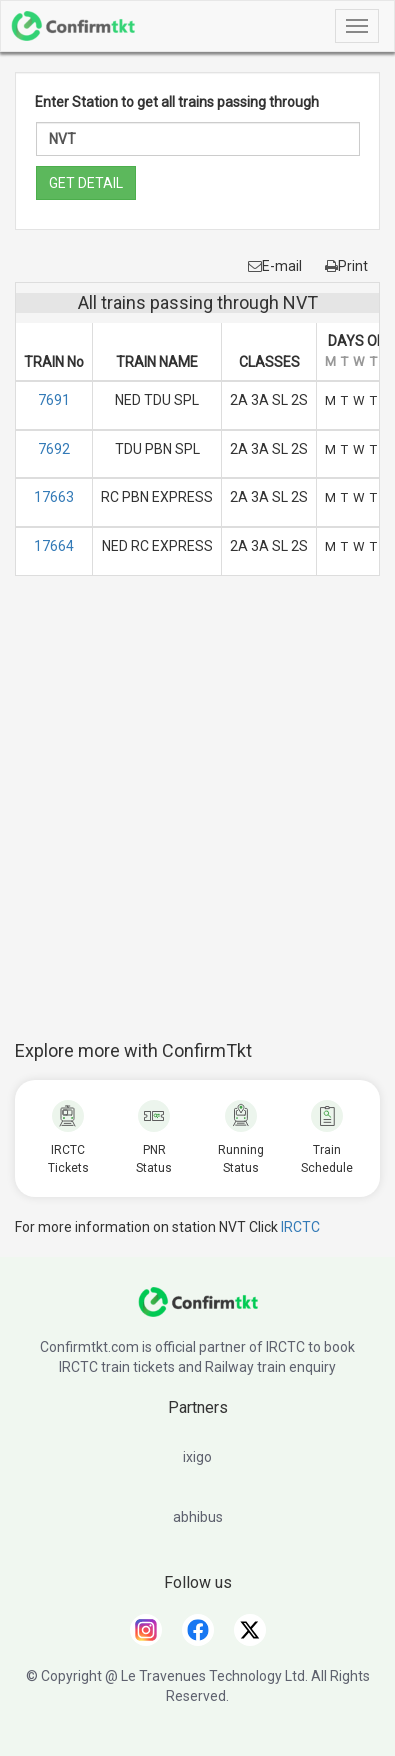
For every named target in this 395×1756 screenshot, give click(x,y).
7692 (54, 449)
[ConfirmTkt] (198, 1312)
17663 (54, 497)
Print (346, 266)
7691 (54, 400)
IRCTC (300, 1227)
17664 (54, 546)
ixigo (197, 1457)
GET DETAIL (86, 183)
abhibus (198, 1517)
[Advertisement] (197, 818)
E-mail (275, 266)
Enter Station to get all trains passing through (177, 102)
